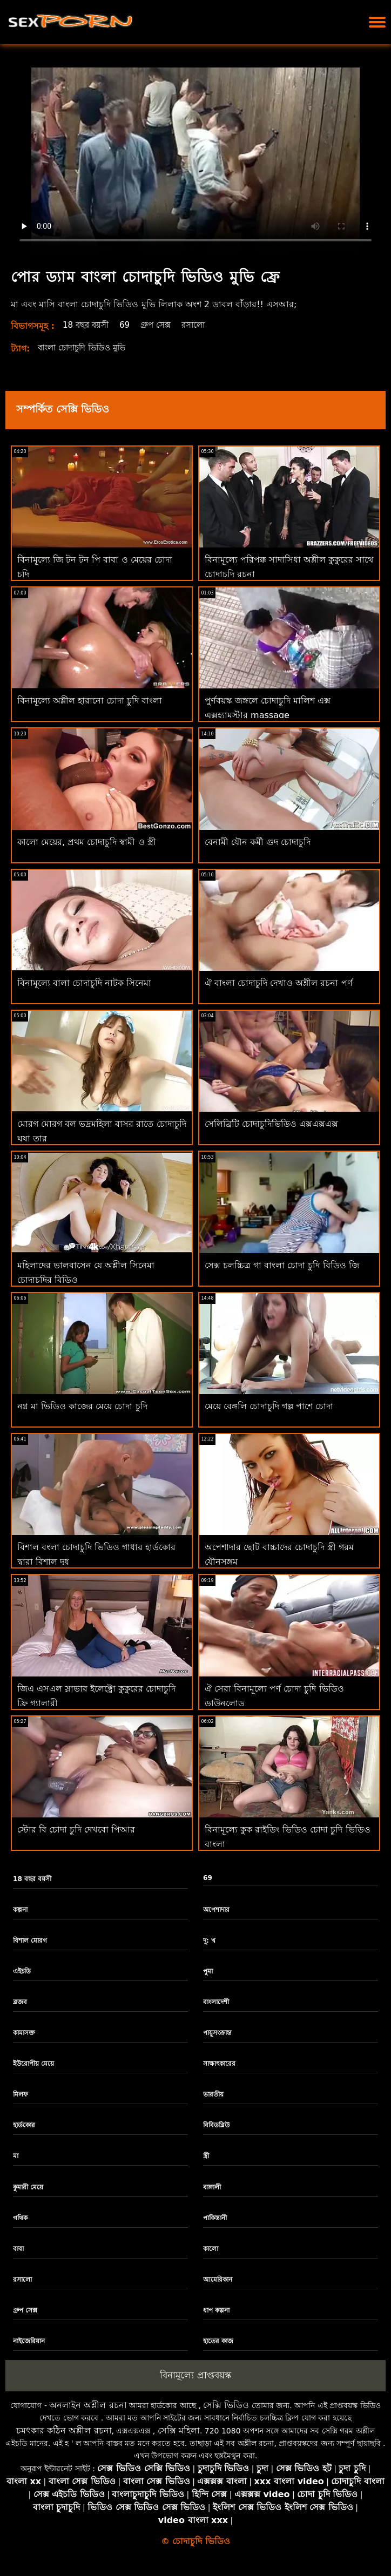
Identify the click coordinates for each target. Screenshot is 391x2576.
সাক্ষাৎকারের (219, 2063)
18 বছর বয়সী (88, 325)
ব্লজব (20, 2002)
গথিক (20, 2218)
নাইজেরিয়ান (29, 2341)
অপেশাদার (216, 1910)
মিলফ (20, 2094)
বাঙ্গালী (212, 2187)
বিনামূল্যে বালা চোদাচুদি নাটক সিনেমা (84, 983)
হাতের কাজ (218, 2341)
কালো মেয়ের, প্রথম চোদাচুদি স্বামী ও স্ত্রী (86, 842)
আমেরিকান (217, 2279)
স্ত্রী (206, 2156)
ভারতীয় (213, 2094)
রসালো (201, 325)
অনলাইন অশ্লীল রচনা (87, 2405)
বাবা (18, 2249)
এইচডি (22, 1971)
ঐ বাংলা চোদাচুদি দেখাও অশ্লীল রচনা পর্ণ (279, 983)
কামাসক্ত (24, 2033)
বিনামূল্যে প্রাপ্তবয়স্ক (195, 2375)
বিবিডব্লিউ (216, 2125)
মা (15, 2156)
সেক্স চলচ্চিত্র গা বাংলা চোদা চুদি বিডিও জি (282, 1265)
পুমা (208, 1971)
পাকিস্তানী (215, 2218)
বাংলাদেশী (216, 2002)
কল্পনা (20, 1910)
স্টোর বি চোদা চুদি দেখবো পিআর (76, 1829)
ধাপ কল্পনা (216, 2310)
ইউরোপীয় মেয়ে (33, 2063)
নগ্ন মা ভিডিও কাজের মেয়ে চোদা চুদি (82, 1406)
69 (129, 325)
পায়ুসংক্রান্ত (217, 2033)
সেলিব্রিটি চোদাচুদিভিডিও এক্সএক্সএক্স (271, 1124)
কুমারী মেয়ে (28, 2187)
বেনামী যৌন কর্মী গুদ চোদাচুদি (258, 842)
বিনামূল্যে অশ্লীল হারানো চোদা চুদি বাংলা (89, 700)
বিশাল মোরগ (30, 1940)
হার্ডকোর (24, 2125)
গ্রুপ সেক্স (161, 325)
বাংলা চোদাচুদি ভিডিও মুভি (86, 347)
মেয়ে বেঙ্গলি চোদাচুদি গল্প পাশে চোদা (269, 1406)
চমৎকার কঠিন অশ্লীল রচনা (63, 2430)
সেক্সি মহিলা (179, 2430)
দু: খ (209, 1940)
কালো (210, 2249)
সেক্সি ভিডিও (226, 2405)
